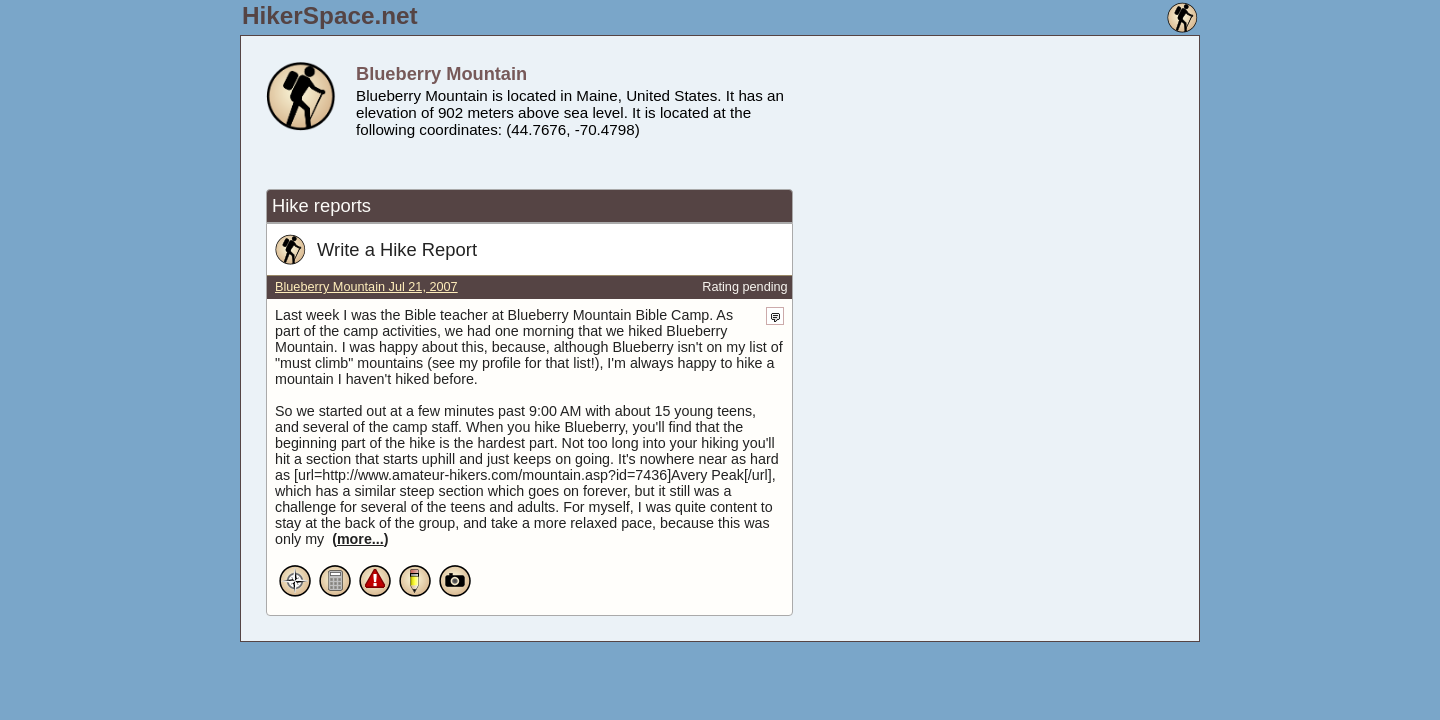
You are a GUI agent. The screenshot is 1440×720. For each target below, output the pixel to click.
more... (360, 539)
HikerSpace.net (330, 15)
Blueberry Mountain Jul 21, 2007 (366, 287)
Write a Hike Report (397, 249)
